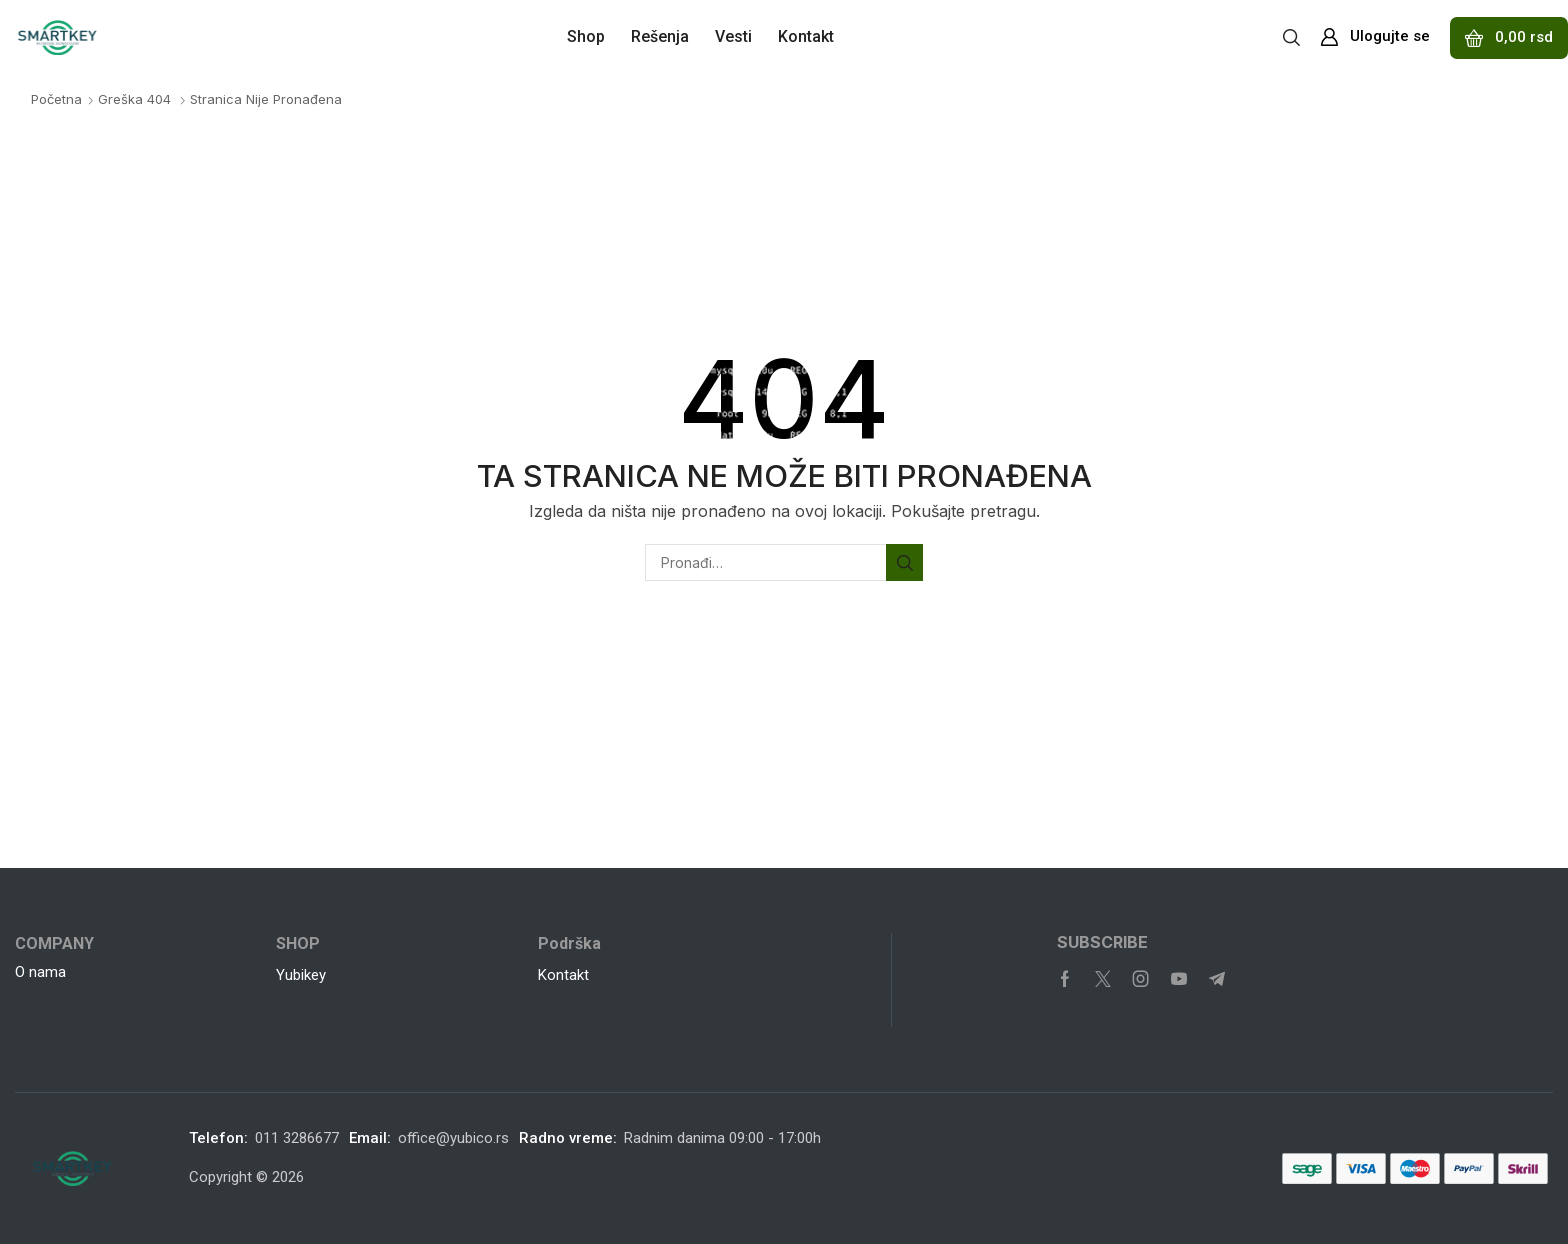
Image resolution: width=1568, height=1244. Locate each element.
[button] (1291, 36)
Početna (56, 99)
